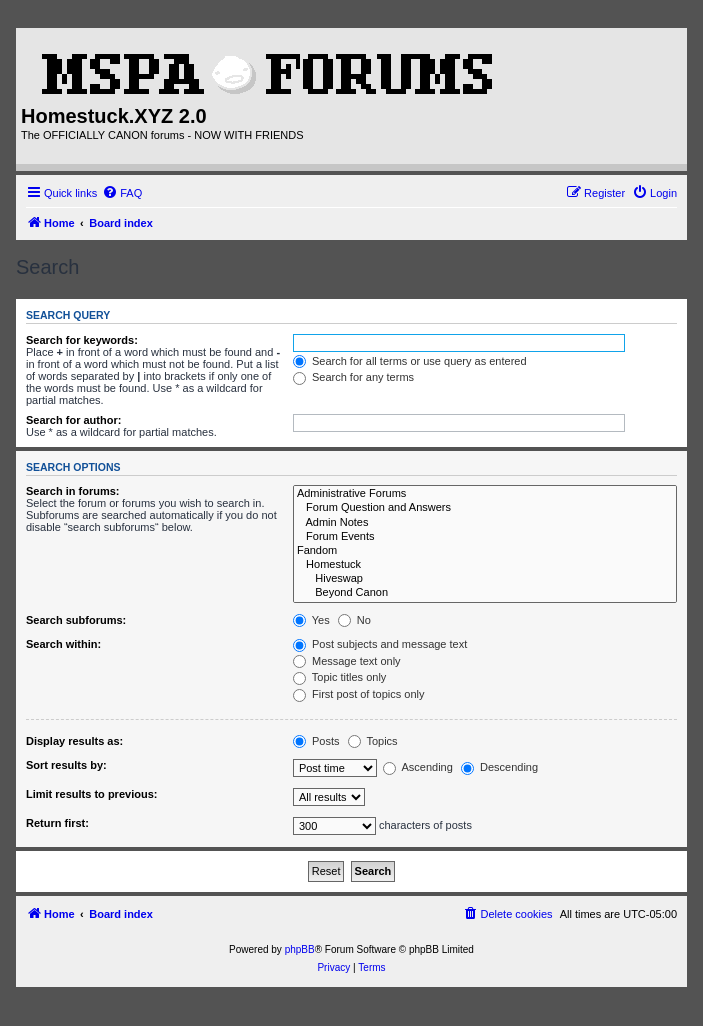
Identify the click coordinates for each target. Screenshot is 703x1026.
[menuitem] (122, 193)
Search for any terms (353, 377)
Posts (316, 741)
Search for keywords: (82, 340)
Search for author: (73, 420)
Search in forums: (73, 491)
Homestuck (485, 565)
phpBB (300, 949)
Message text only (347, 661)
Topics (373, 741)
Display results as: (74, 741)
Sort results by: (66, 765)
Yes (311, 620)
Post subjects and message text (380, 644)
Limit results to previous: (91, 794)
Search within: (63, 644)
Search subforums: (76, 620)
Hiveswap (485, 579)
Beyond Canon (485, 593)
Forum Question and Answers (485, 508)
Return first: (57, 823)
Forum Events (485, 537)
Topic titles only (339, 677)
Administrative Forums (485, 494)
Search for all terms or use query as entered (410, 361)
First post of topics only (359, 694)
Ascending (418, 767)
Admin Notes (485, 523)
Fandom (485, 551)
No (354, 620)
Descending (499, 767)
